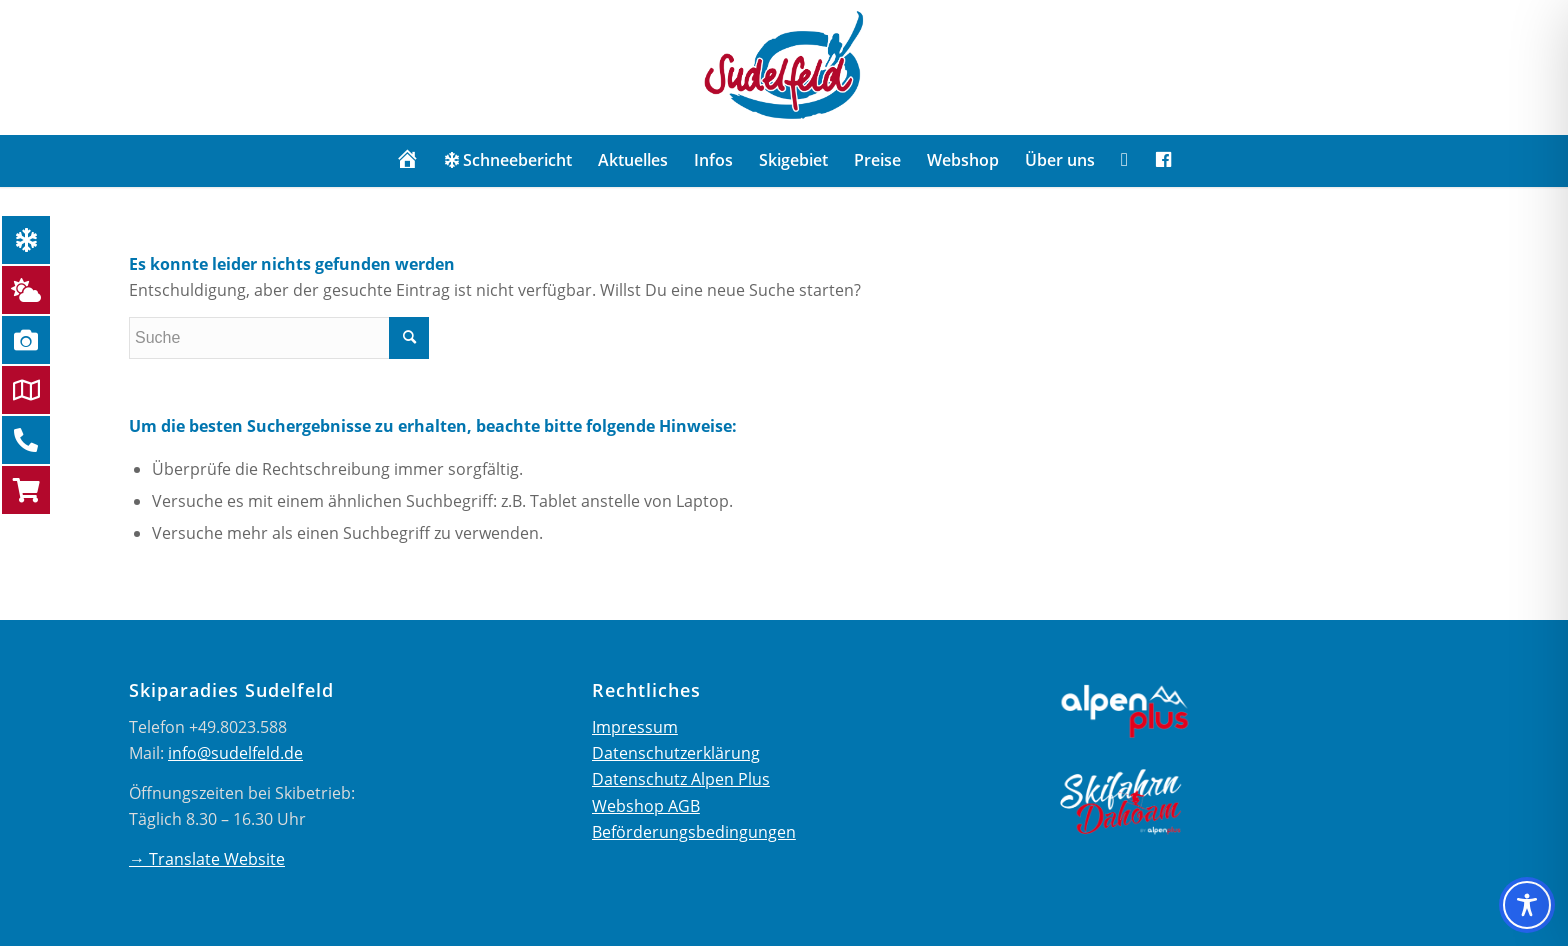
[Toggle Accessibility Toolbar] (1527, 905)
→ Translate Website (207, 859)
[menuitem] (407, 160)
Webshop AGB (646, 806)
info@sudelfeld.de (235, 753)
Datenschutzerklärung (676, 753)
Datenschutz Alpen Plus (681, 779)
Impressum (635, 727)
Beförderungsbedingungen (694, 832)
